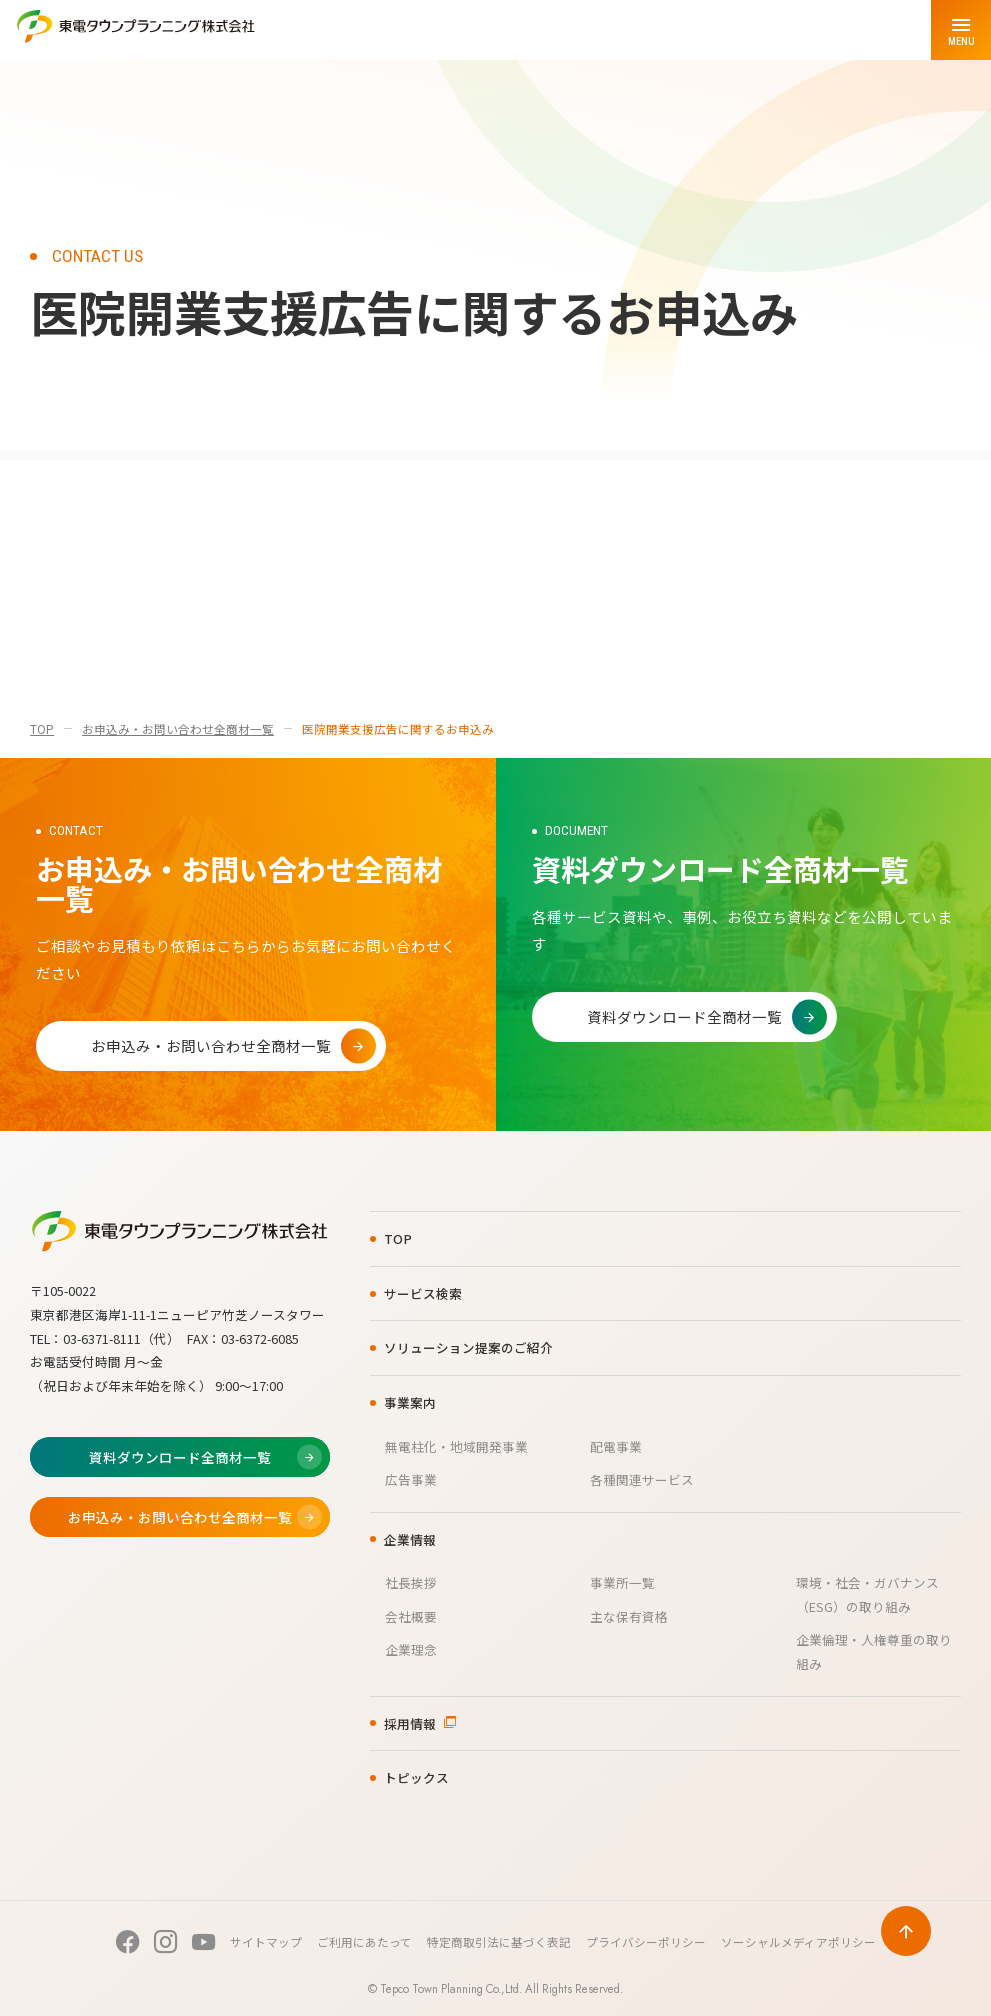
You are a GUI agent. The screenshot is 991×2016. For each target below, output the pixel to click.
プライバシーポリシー (646, 1942)
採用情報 (410, 1723)
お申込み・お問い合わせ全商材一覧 (178, 729)
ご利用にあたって (364, 1942)
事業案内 (410, 1402)
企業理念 (411, 1649)
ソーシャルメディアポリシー (798, 1942)
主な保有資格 (629, 1616)
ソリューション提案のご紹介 (468, 1347)
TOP (42, 729)
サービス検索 (423, 1293)
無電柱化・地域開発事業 (456, 1446)
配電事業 (616, 1446)
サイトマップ (266, 1942)
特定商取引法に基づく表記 (499, 1942)
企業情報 (410, 1539)
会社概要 (411, 1616)
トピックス (416, 1777)
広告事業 (411, 1479)
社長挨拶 (411, 1582)
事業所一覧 (622, 1582)
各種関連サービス (642, 1479)
